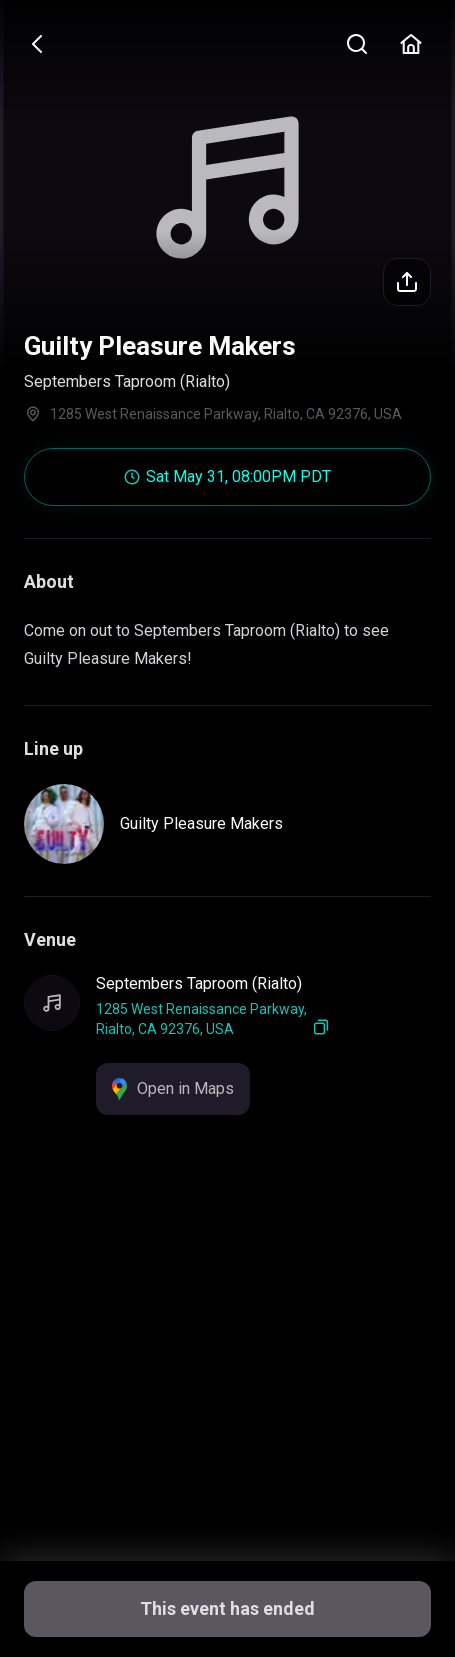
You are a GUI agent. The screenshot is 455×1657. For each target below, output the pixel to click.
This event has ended (227, 1608)
